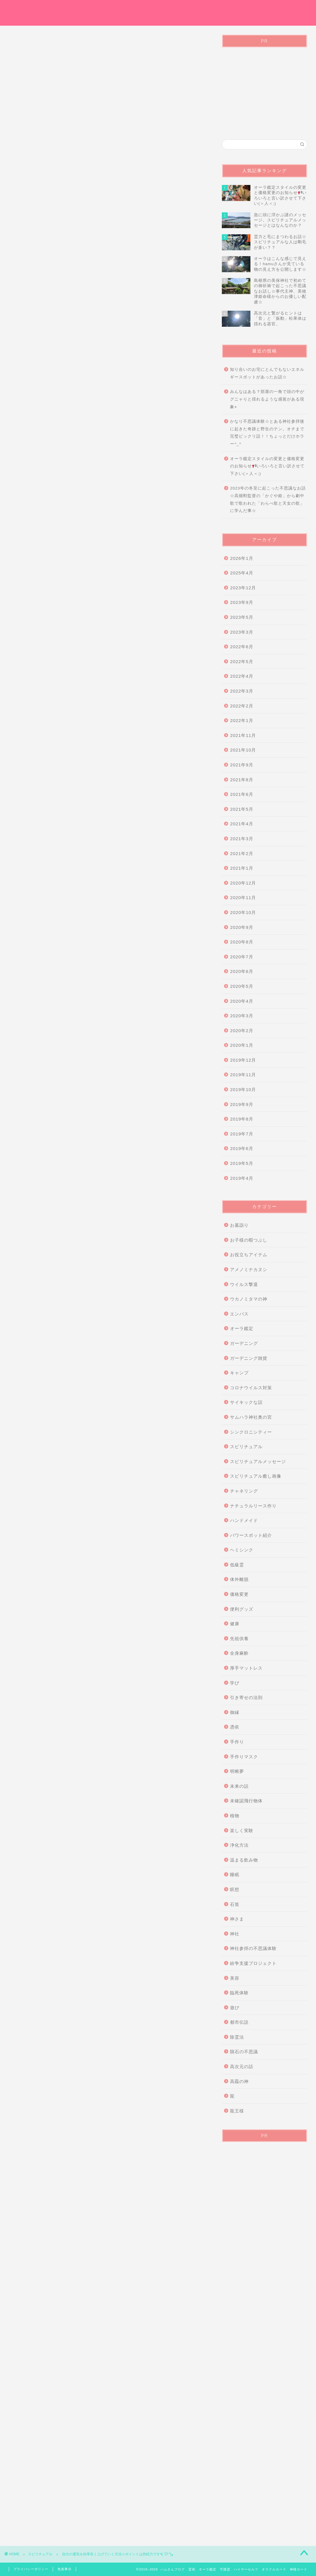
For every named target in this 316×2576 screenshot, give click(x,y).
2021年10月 (243, 749)
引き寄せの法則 (246, 1697)
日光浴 (84, 2227)
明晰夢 (237, 1771)
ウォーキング (83, 2218)
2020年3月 (241, 1015)
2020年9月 (241, 927)
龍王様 (237, 2110)
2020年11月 (243, 897)
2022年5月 (241, 661)
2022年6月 (241, 646)
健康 (234, 1623)
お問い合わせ (203, 9)
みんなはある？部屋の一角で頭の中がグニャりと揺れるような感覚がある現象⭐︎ (267, 399)
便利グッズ (241, 1609)
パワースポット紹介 (251, 1535)
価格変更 (239, 1594)
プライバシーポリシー (248, 9)
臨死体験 (239, 1992)
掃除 (66, 2227)
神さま (237, 1918)
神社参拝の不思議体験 (253, 1948)
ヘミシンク (241, 1549)
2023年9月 (241, 602)
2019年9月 (241, 1104)
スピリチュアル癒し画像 (255, 1476)
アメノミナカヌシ (248, 1269)
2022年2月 (241, 705)
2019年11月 (243, 1074)
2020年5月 (241, 986)
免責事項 (64, 2569)
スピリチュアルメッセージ (258, 1461)
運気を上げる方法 (175, 2227)
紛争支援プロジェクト (253, 1963)
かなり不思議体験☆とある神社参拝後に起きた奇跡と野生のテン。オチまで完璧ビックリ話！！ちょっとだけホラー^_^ (267, 432)
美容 (234, 1978)
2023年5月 (241, 617)
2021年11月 (243, 735)
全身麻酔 (239, 1653)
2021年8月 (241, 779)
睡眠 (234, 1874)
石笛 (234, 1904)
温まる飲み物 (244, 1859)
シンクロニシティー (251, 1431)
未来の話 (239, 1786)
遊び (234, 2007)
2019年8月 (241, 1118)
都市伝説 (239, 2022)
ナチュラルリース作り (253, 1505)
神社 (234, 1933)
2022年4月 (241, 676)
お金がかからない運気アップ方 (44, 2218)
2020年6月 (241, 971)
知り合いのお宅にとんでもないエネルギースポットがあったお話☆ (267, 373)
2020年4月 (241, 1001)
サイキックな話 (246, 1402)
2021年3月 (241, 838)
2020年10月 (243, 912)
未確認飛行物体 (246, 1800)
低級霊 (237, 1564)
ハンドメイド (244, 1520)
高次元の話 (241, 2066)
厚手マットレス (246, 1668)
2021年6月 (241, 794)
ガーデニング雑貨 (248, 1358)
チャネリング (244, 1490)
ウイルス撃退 (244, 1284)
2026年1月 (241, 558)
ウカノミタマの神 (248, 1298)
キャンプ (239, 1372)
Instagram (293, 9)
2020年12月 (243, 882)
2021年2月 (241, 853)
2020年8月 (241, 941)
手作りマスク (244, 1756)
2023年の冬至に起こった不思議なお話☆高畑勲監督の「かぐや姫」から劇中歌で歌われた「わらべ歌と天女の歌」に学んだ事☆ (268, 499)
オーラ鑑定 (168, 9)
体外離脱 (239, 1579)
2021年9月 (241, 764)
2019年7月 (241, 1133)
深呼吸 (148, 2227)
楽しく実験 (241, 1830)
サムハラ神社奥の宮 (251, 1417)
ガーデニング (244, 1343)
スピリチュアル (31, 152)
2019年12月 (243, 1060)
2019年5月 (241, 1163)
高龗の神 (239, 2081)
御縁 (234, 1712)
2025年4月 (241, 572)
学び (234, 1682)
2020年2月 (241, 1030)
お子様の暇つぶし (248, 1240)
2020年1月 (241, 1045)
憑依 (234, 1726)
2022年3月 (241, 690)
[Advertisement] (108, 91)
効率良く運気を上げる (38, 2227)
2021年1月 (241, 868)
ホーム (141, 9)
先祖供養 (239, 1638)
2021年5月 (241, 809)
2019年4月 (241, 1178)
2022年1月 (241, 720)
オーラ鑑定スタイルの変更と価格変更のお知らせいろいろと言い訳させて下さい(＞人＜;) (267, 466)
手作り (237, 1741)
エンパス (239, 1313)
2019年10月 (243, 1089)
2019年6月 (241, 1148)
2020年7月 (241, 956)
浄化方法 (239, 1845)
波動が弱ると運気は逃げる (116, 2227)
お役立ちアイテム (248, 1254)
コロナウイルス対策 (251, 1387)
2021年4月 (241, 823)
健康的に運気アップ (146, 2218)
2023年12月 (243, 587)
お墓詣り (239, 1225)
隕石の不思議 (244, 2051)
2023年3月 (241, 632)
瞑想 (234, 1889)
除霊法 (237, 2037)
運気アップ (30, 2236)
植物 (234, 1815)
